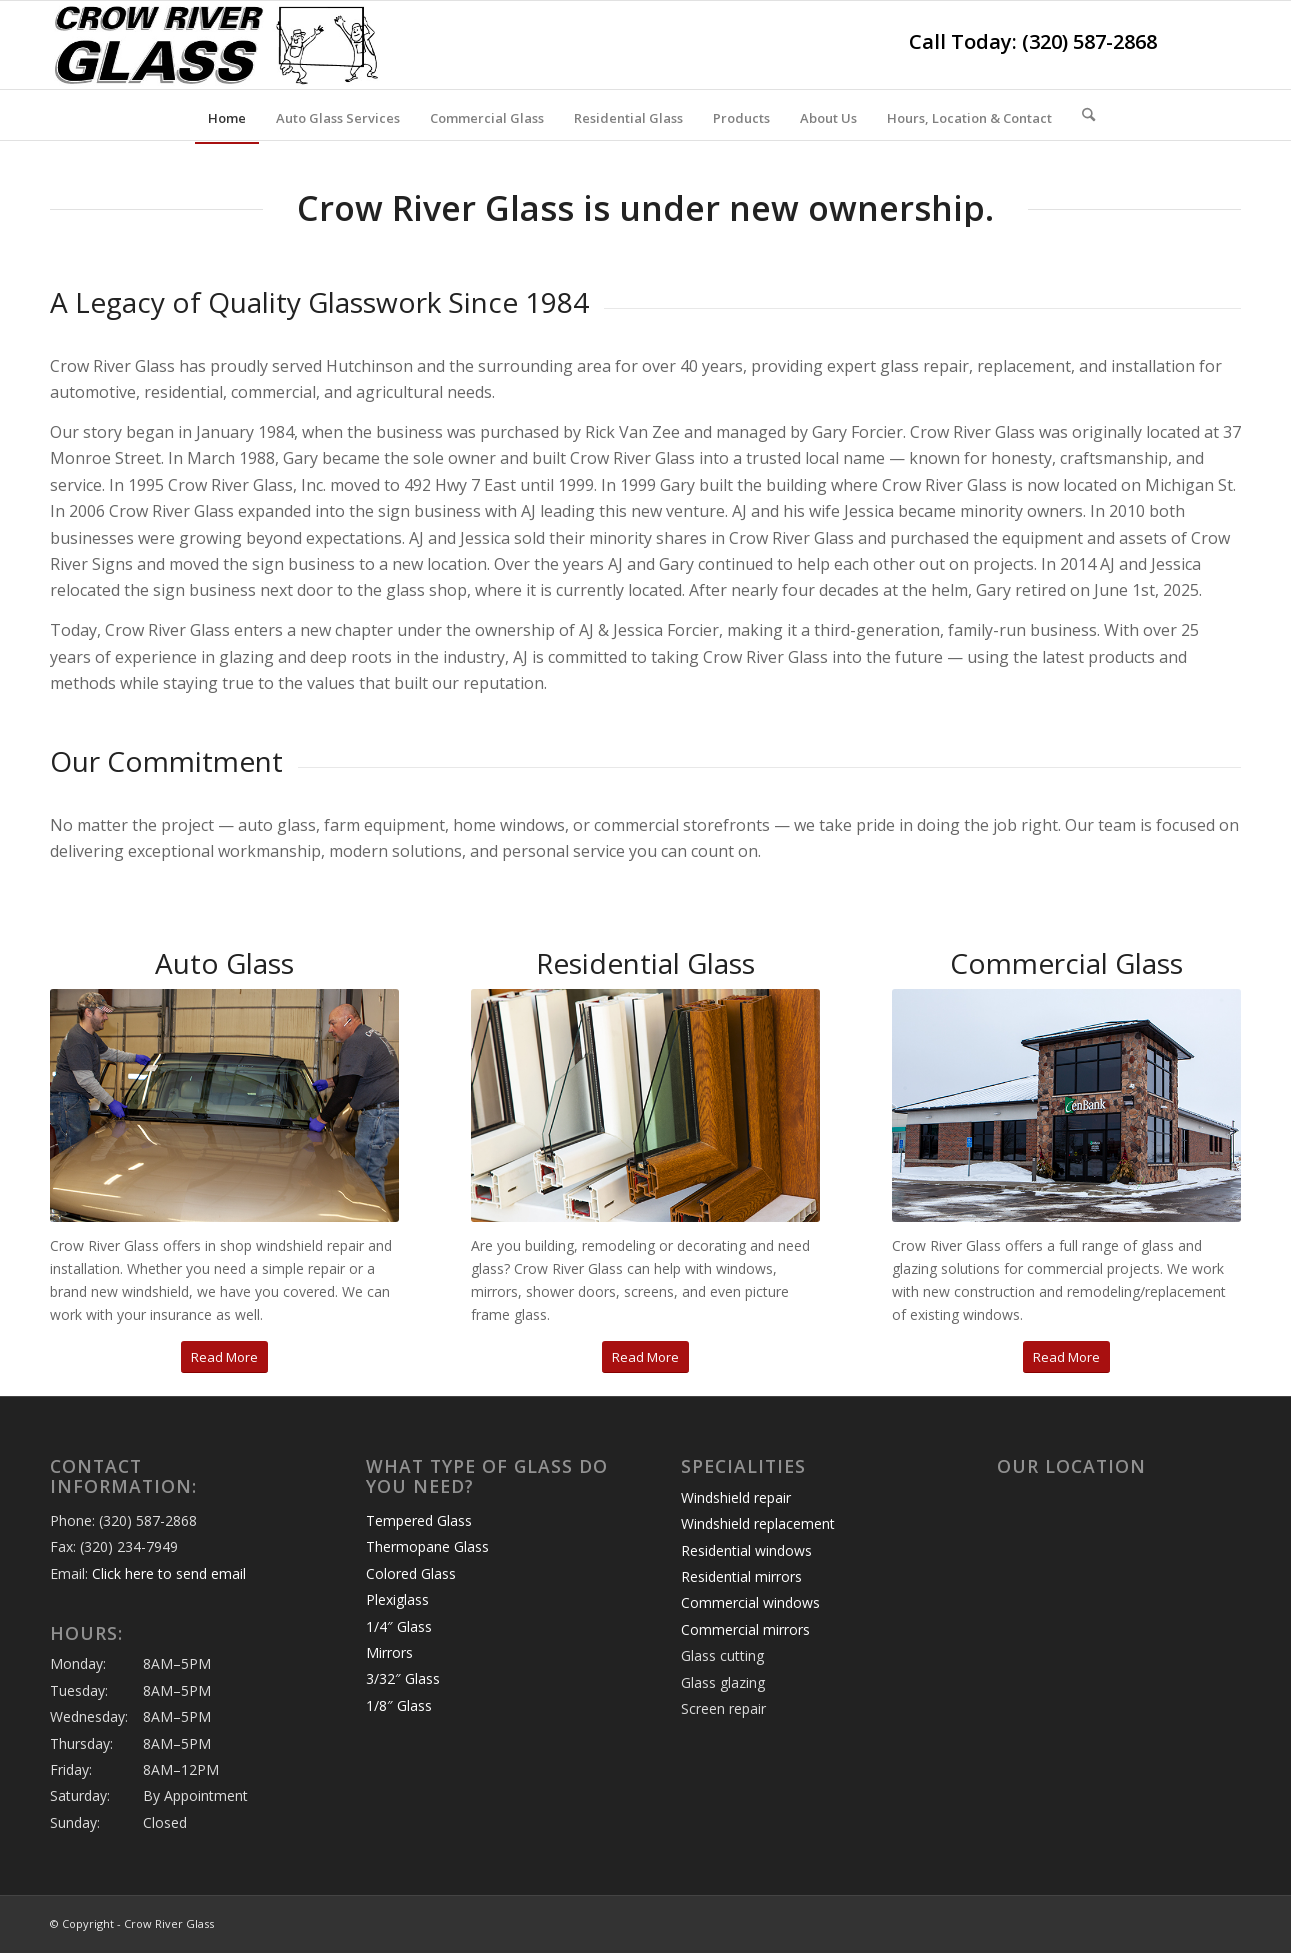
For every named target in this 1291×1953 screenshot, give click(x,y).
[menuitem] (227, 118)
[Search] (1082, 115)
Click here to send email (169, 1573)
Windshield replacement (758, 1523)
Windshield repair (736, 1497)
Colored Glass (411, 1573)
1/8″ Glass (399, 1705)
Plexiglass (397, 1599)
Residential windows (746, 1550)
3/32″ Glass (403, 1678)
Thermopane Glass (427, 1546)
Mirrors (389, 1652)
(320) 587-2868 (1089, 41)
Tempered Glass (419, 1520)
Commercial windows (750, 1602)
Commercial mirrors (745, 1629)
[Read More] (224, 1357)
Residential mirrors (741, 1576)
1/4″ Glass (399, 1626)
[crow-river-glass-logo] (217, 45)
